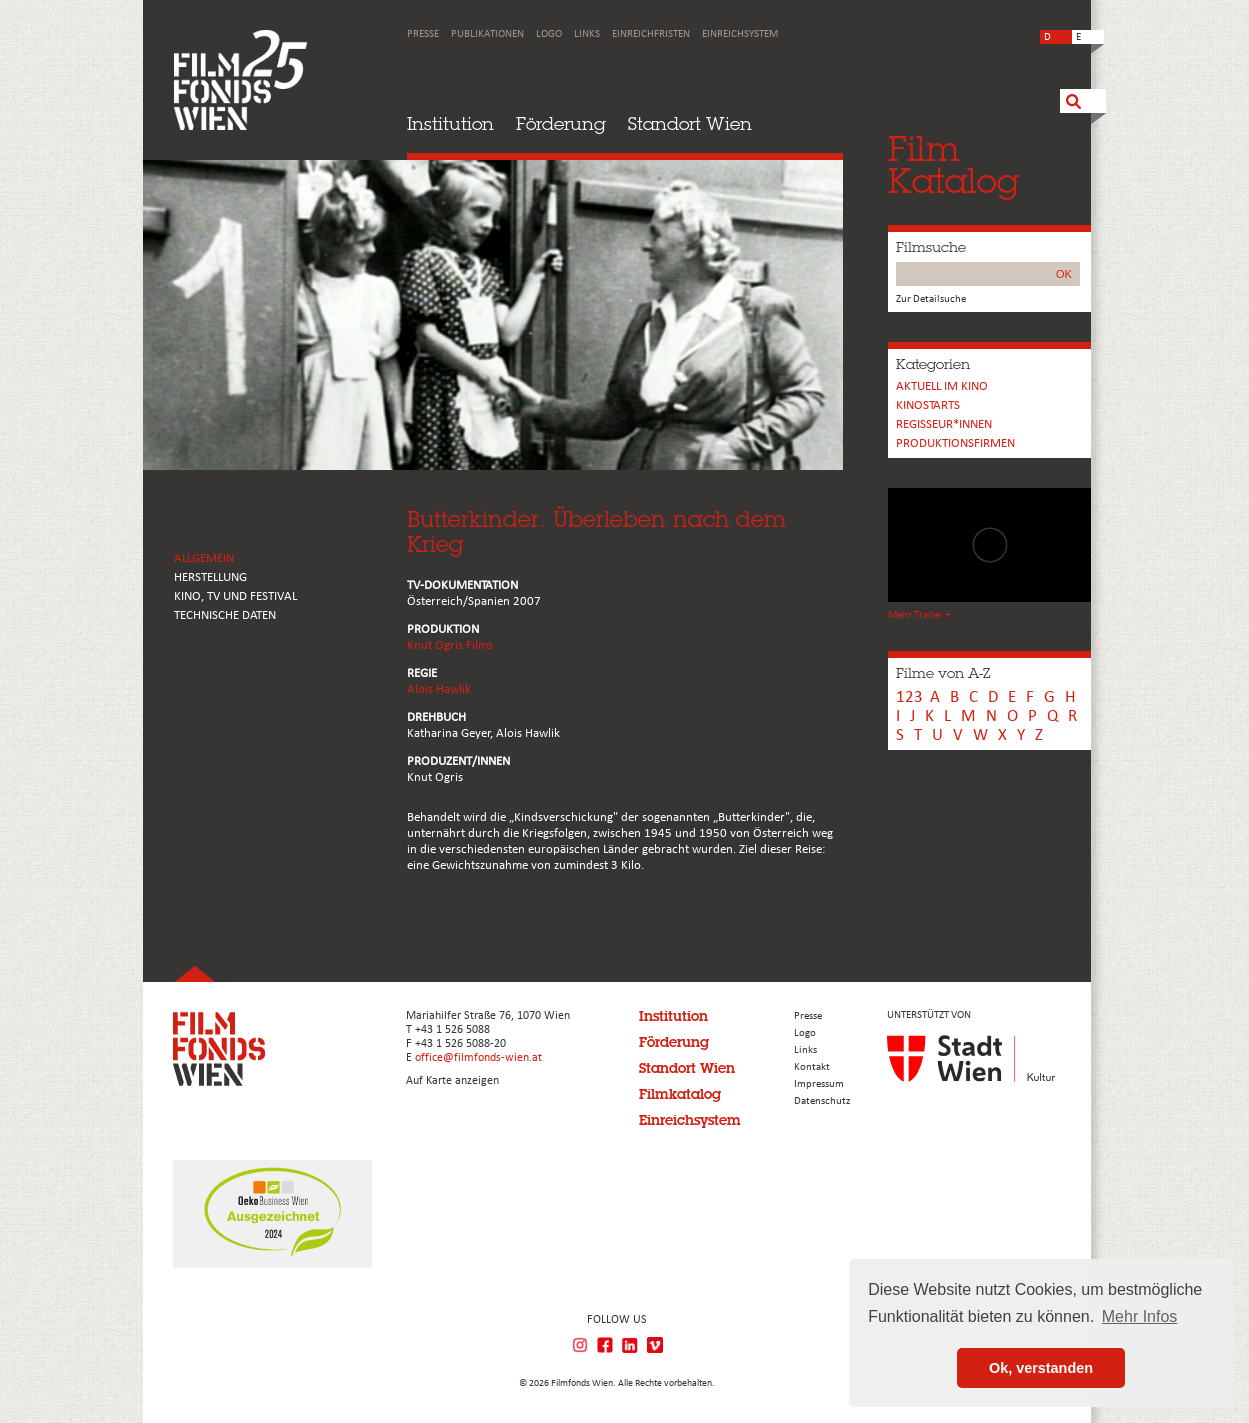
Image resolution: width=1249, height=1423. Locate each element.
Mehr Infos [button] (1140, 1316)
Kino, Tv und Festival (235, 596)
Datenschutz (822, 1101)
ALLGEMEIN (204, 558)
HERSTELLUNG (210, 577)
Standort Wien (690, 123)
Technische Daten (225, 615)
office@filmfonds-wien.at (478, 1058)
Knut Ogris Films (450, 645)
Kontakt (812, 1067)
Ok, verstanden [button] (1041, 1368)
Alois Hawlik (439, 689)
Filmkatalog (680, 1094)
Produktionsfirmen (955, 443)
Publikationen (487, 34)
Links (587, 34)
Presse (423, 34)
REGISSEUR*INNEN (944, 424)
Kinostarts (928, 405)
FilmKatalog (953, 164)
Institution (450, 123)
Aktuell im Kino (942, 386)
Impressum (819, 1084)
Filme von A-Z (943, 673)
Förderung (561, 123)
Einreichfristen (651, 34)
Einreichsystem (740, 34)
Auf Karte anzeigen (452, 1081)
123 (909, 697)
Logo (549, 34)
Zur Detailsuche (931, 299)
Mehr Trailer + (919, 615)
